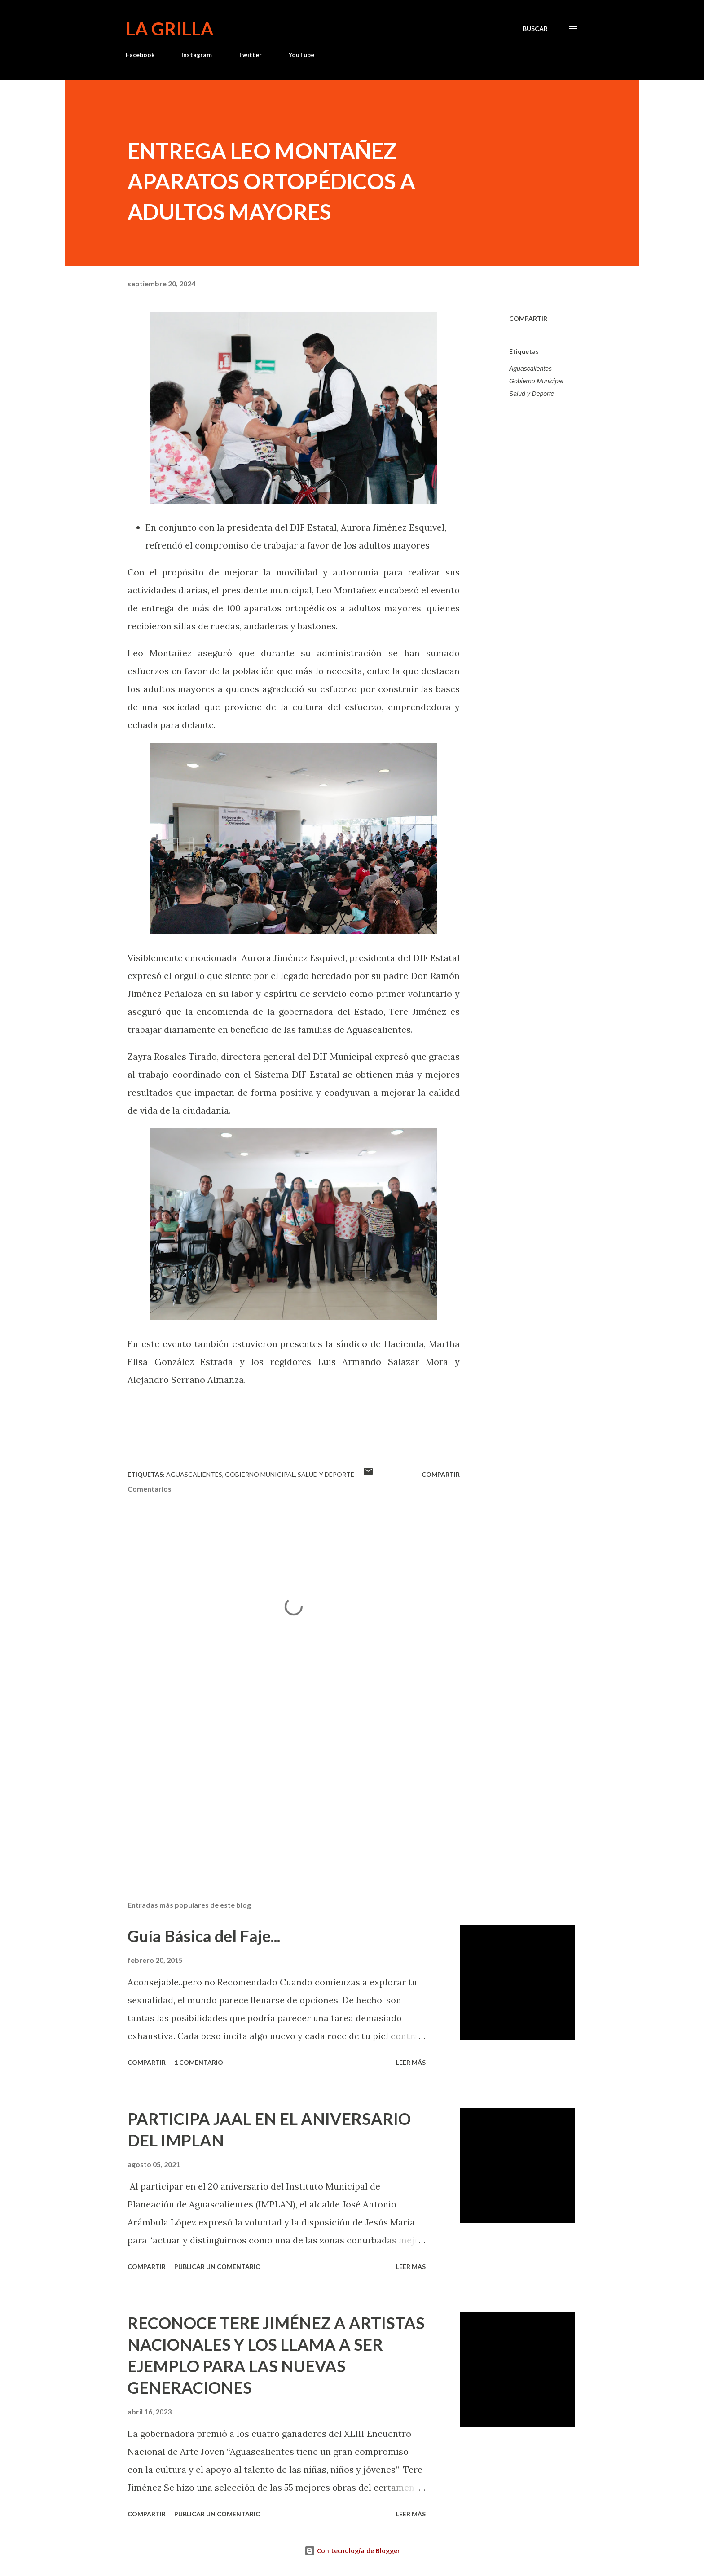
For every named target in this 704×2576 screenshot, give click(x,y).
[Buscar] (535, 29)
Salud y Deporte (531, 393)
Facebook (140, 54)
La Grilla (169, 28)
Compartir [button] (528, 318)
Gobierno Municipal (536, 381)
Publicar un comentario (217, 2266)
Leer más (411, 2062)
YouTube (301, 54)
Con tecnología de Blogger (352, 2550)
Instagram (196, 54)
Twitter (250, 54)
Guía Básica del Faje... (204, 1936)
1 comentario (198, 2062)
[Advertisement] (279, 1789)
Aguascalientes (530, 368)
